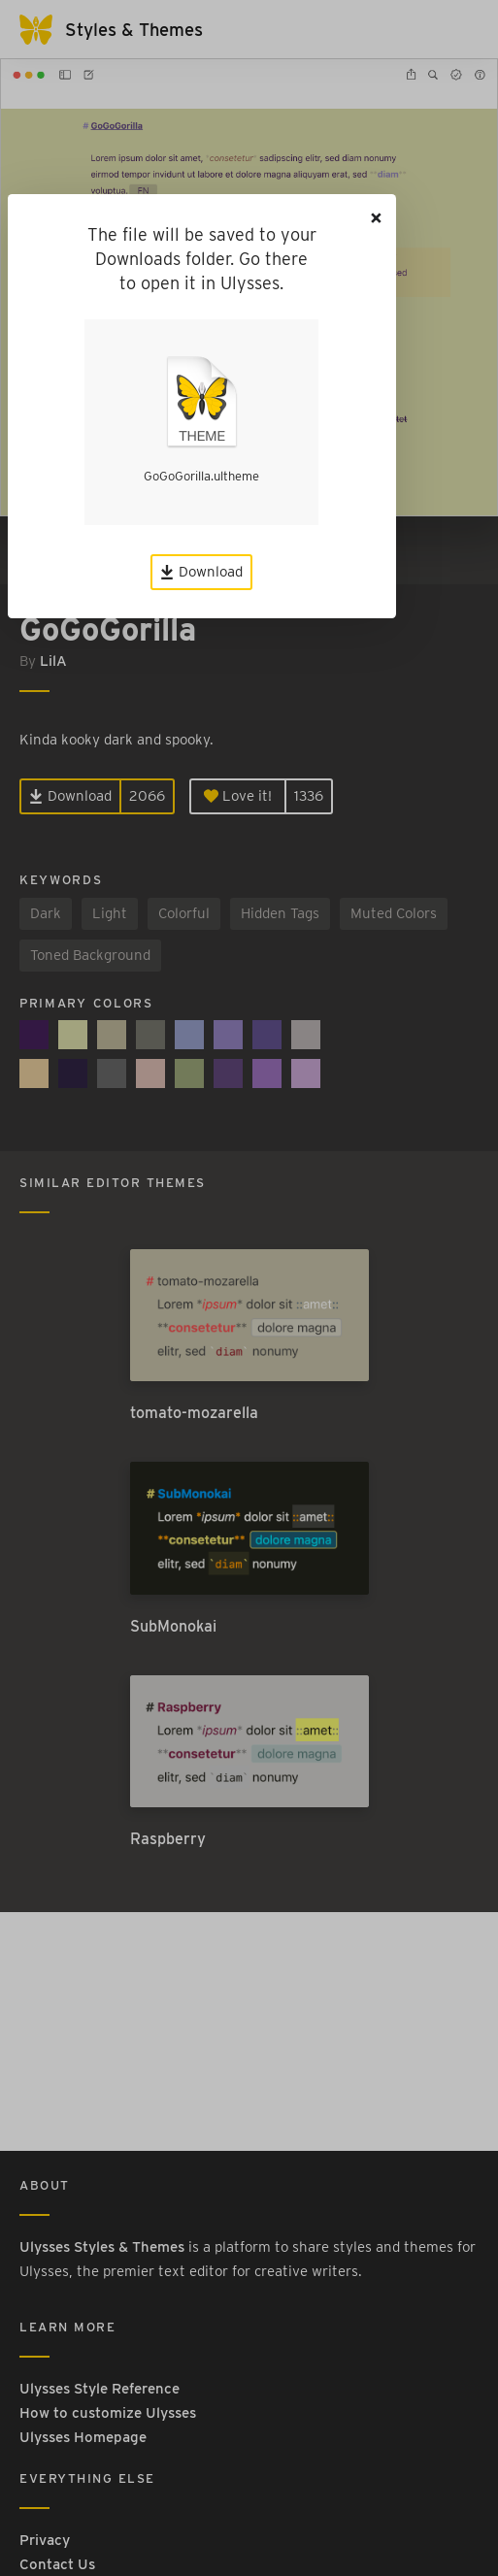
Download (201, 571)
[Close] (376, 218)
